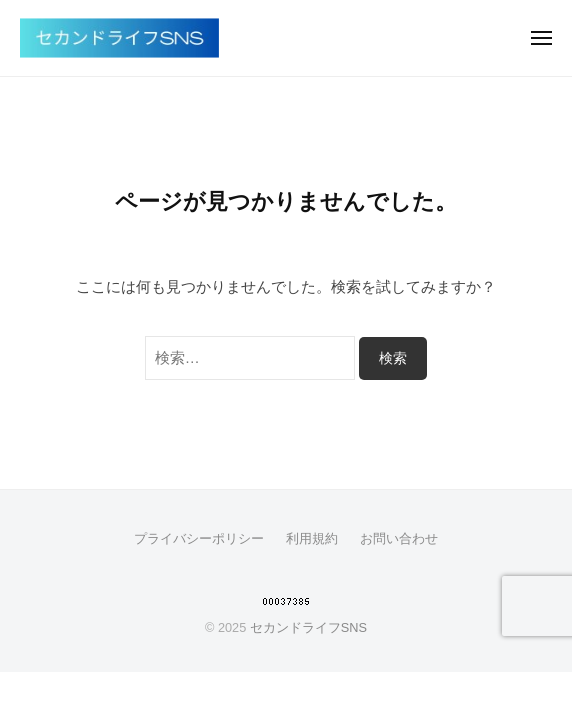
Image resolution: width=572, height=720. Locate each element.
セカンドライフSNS (308, 627)
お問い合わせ (399, 538)
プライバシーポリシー (199, 538)
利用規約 (312, 538)
